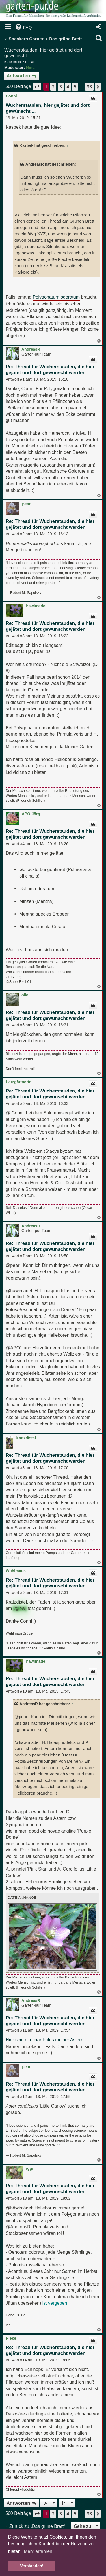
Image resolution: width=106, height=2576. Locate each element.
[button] (37, 86)
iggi (29, 2168)
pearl (26, 504)
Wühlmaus (16, 1571)
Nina (30, 67)
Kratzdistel (26, 1438)
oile (24, 995)
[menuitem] (23, 27)
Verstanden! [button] (31, 2566)
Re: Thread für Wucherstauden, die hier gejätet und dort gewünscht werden (50, 369)
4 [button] (68, 87)
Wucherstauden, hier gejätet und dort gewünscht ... (43, 52)
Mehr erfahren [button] (38, 2551)
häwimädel (36, 606)
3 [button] (60, 87)
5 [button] (75, 87)
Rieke (11, 2338)
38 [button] (89, 87)
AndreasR (30, 349)
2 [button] (53, 87)
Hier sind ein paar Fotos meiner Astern (44, 2039)
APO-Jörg (31, 814)
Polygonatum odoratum (56, 296)
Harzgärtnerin (18, 1082)
